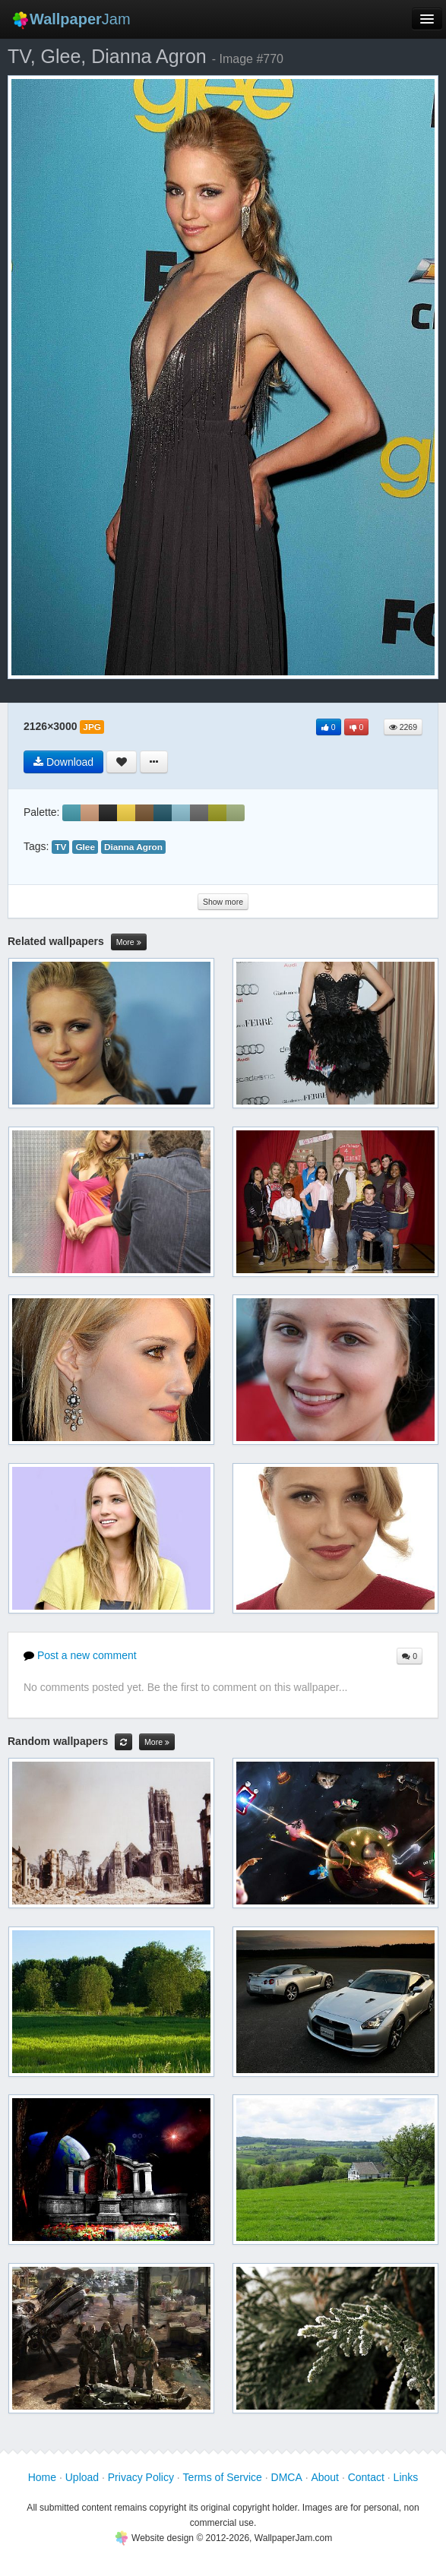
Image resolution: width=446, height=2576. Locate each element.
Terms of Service (222, 2477)
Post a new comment (80, 1655)
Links (406, 2477)
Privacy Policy (141, 2477)
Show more (223, 901)
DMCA (286, 2477)
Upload (82, 2477)
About (325, 2477)
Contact (366, 2477)
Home (42, 2477)
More (128, 942)
